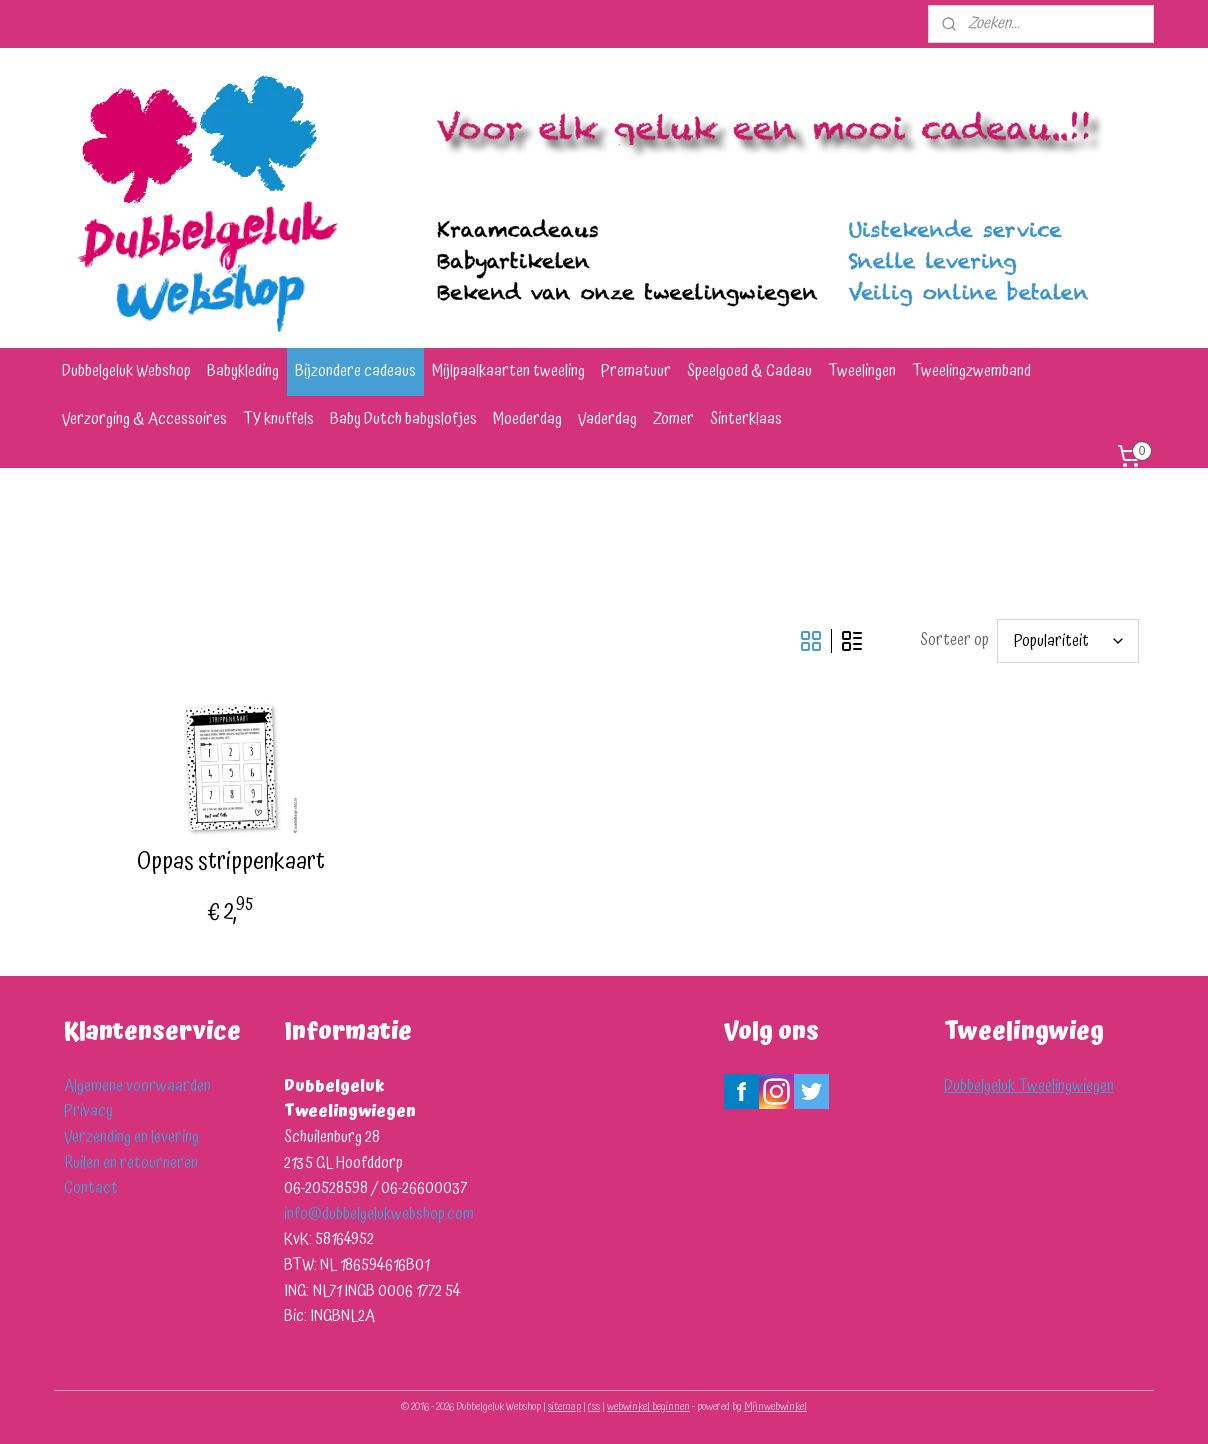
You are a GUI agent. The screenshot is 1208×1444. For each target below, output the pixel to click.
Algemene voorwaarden (137, 1086)
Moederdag (527, 419)
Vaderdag (607, 419)
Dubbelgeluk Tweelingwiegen (1029, 1086)
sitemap (564, 1407)
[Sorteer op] (1068, 641)
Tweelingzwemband (971, 371)
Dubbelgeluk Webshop (126, 371)
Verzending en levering (131, 1137)
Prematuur (636, 371)
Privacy (88, 1111)
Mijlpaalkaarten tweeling (508, 371)
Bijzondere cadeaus (355, 371)
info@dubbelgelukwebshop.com (379, 1214)
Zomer (673, 419)
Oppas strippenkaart (231, 862)
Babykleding (243, 371)
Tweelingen (862, 371)
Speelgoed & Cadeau (749, 371)
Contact (91, 1188)
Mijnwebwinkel (775, 1407)
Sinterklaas (746, 419)
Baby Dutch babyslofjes (403, 419)
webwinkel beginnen (648, 1407)
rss (594, 1407)
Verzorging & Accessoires (144, 419)
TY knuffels (278, 419)
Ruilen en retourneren (131, 1163)
